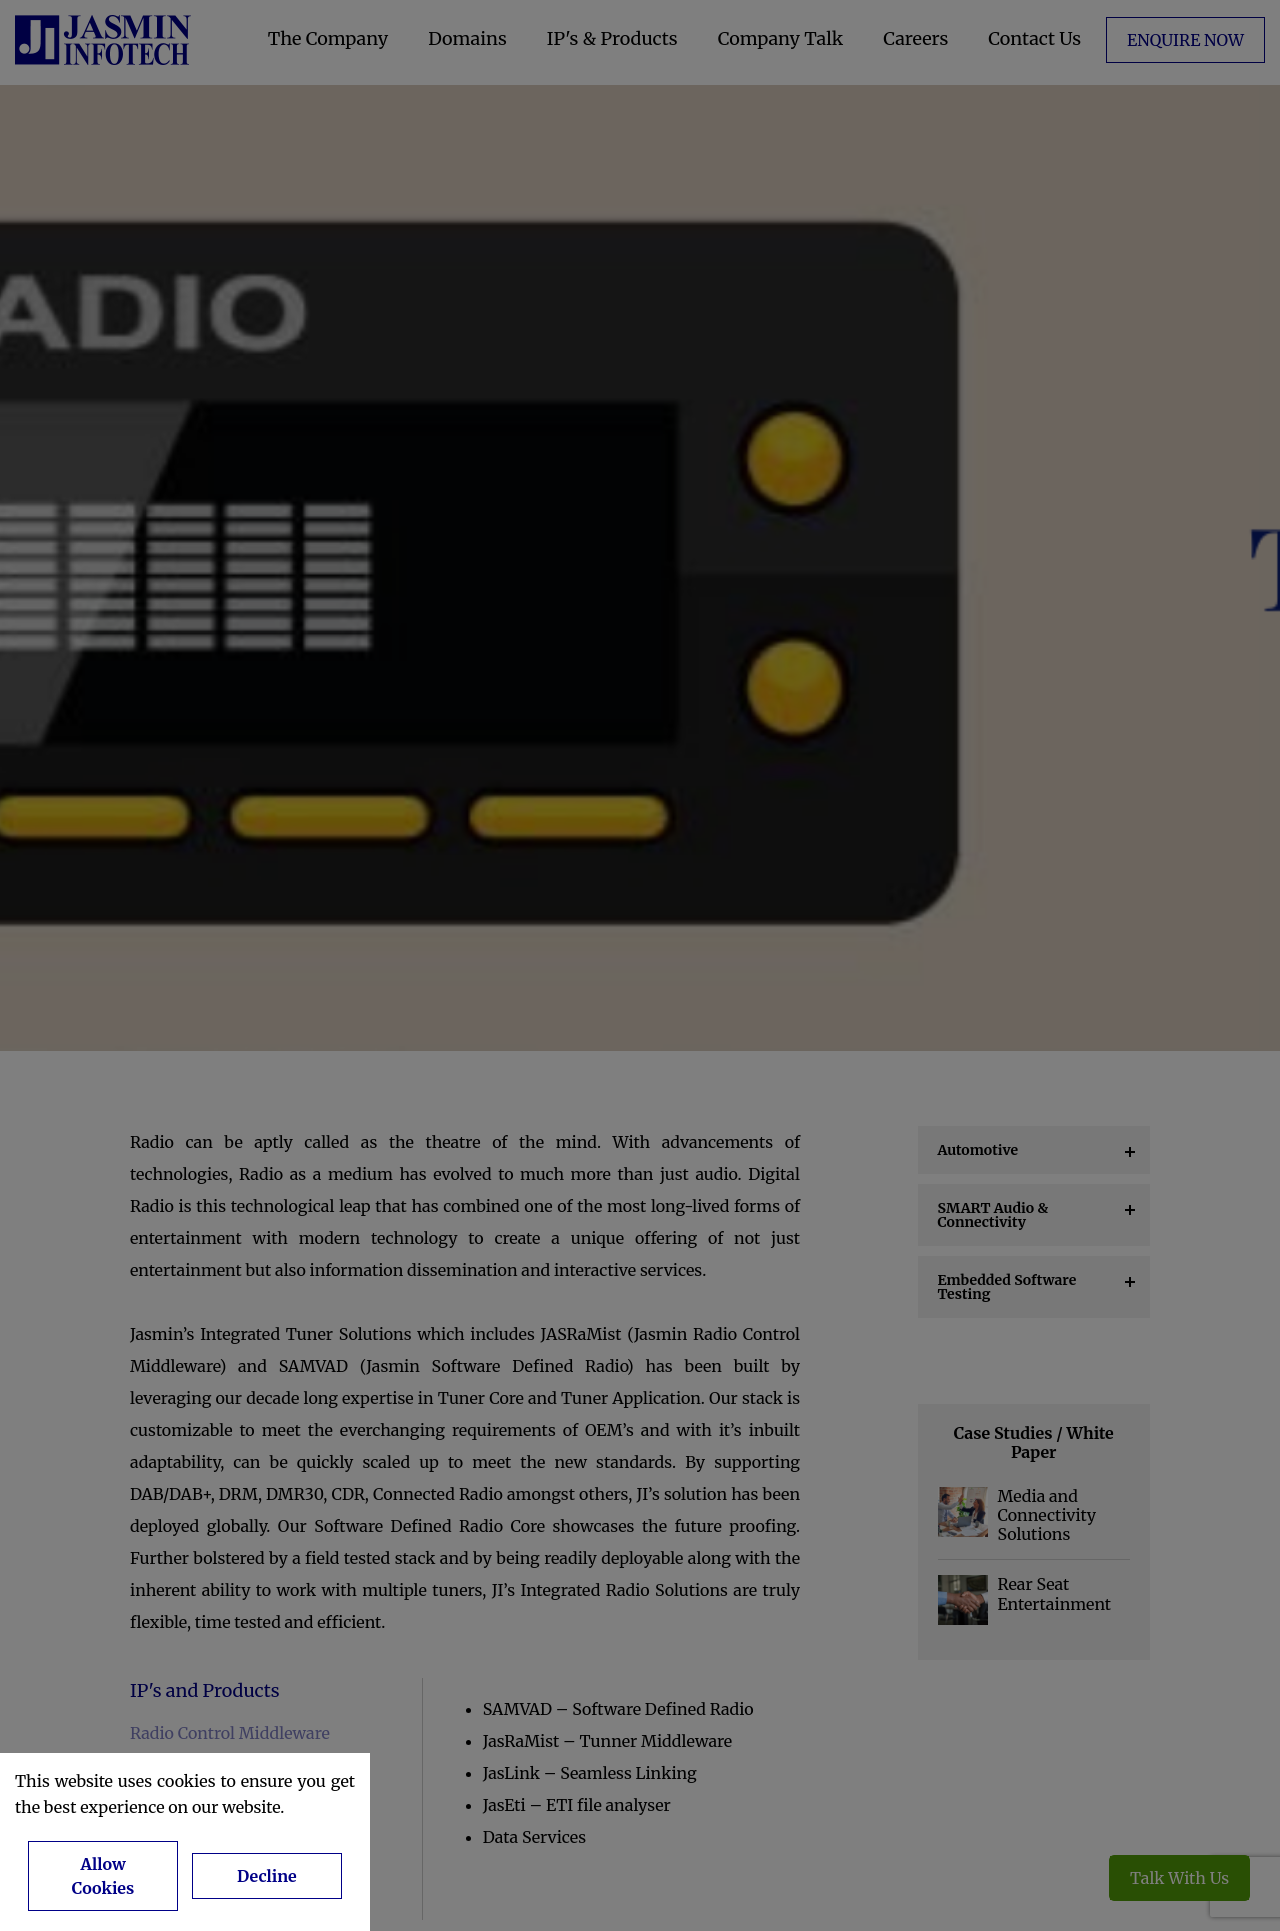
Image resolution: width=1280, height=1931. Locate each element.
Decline (267, 1876)
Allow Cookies (103, 1876)
